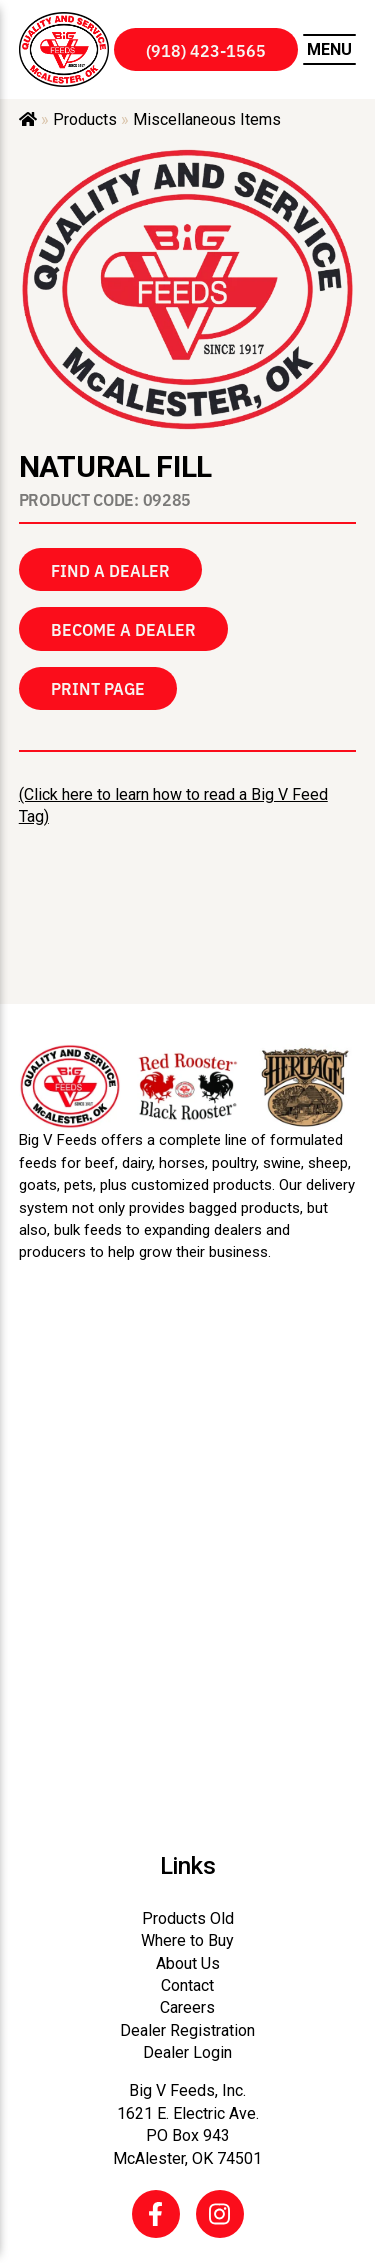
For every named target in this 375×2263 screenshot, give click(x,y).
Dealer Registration (187, 2030)
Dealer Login (187, 2052)
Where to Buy (187, 1940)
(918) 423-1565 (206, 50)
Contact (187, 1985)
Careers (187, 2007)
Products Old (188, 1918)
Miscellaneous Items (207, 119)
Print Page (98, 688)
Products (85, 119)
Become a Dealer (123, 629)
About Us (188, 1963)
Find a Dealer (110, 570)
